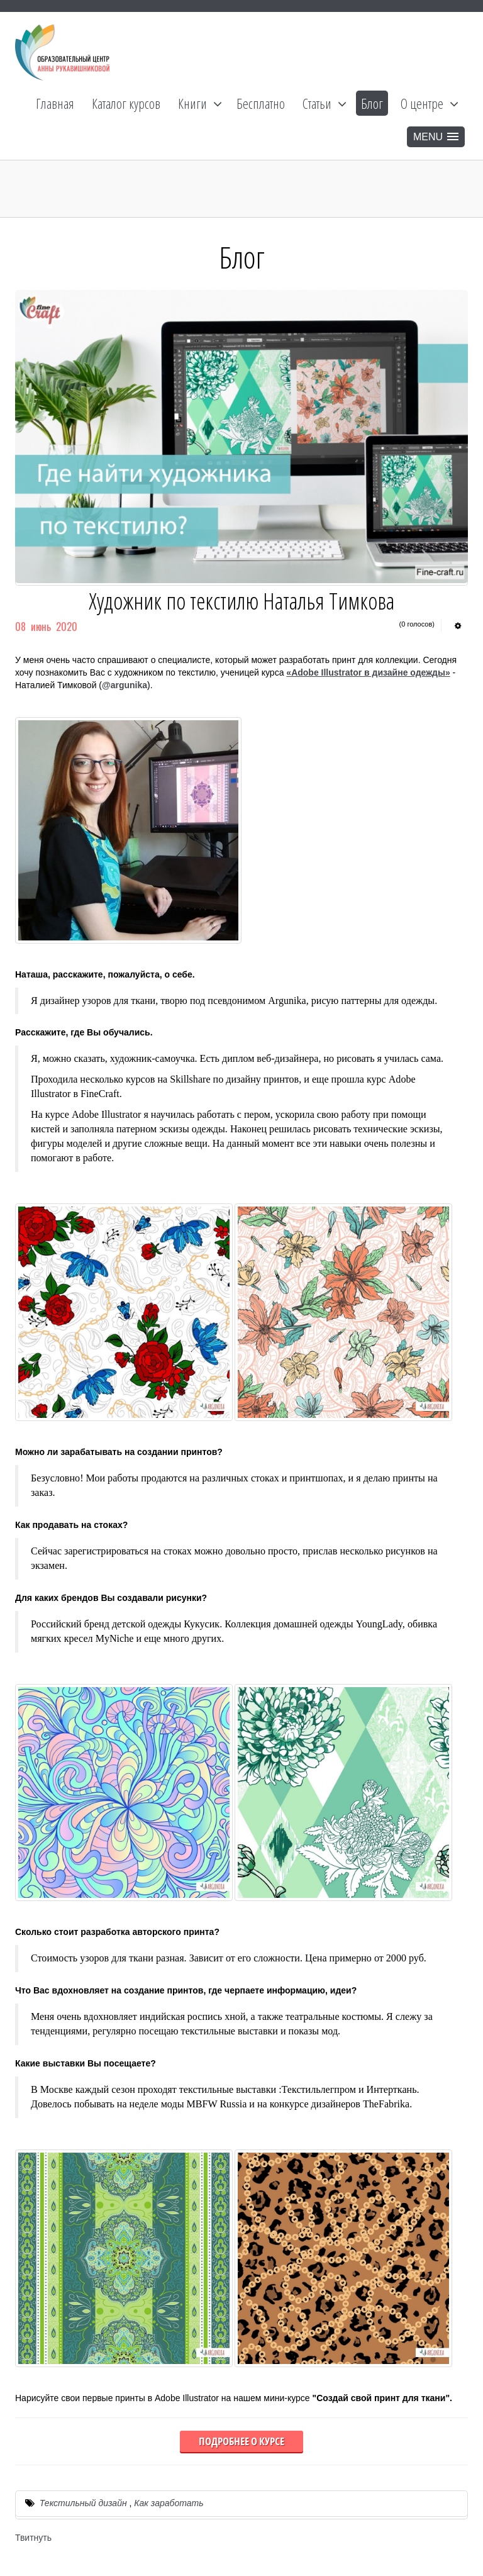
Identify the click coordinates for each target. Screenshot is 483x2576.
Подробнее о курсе (241, 2441)
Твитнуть (33, 2538)
